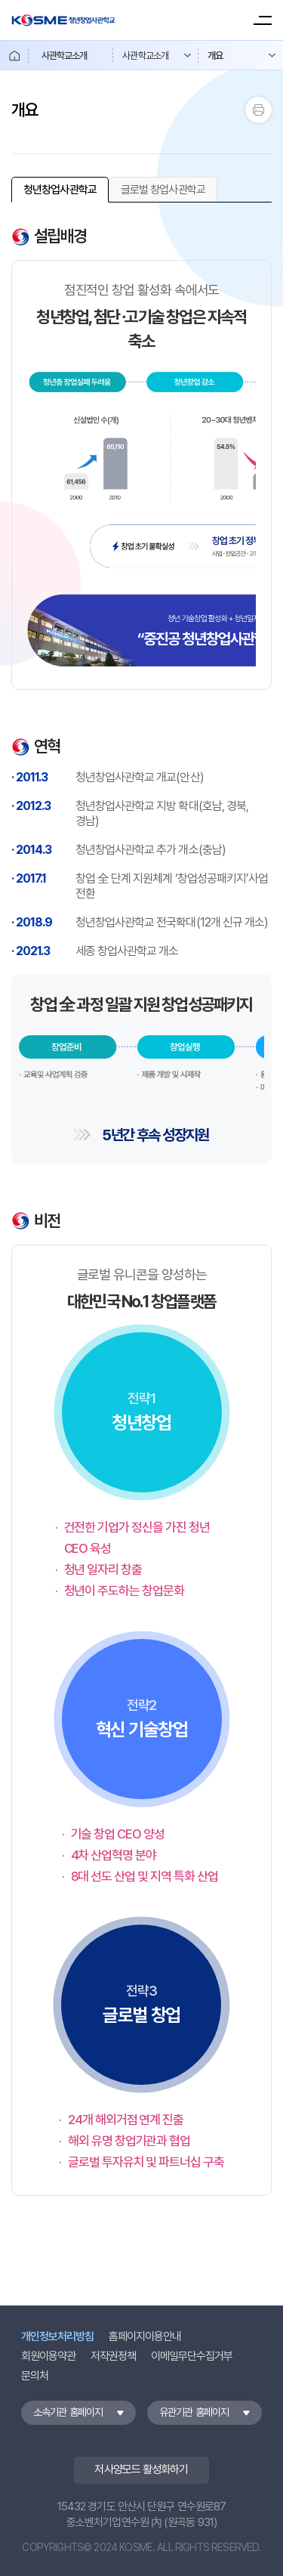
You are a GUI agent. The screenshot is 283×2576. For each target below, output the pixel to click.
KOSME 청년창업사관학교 (63, 20)
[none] (60, 190)
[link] (60, 190)
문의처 (34, 2376)
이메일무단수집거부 (191, 2356)
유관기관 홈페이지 (194, 2412)
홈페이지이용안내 (145, 2336)
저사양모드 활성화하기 (141, 2469)
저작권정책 (113, 2356)
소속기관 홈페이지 (68, 2412)
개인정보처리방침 (57, 2336)
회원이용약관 (48, 2356)
